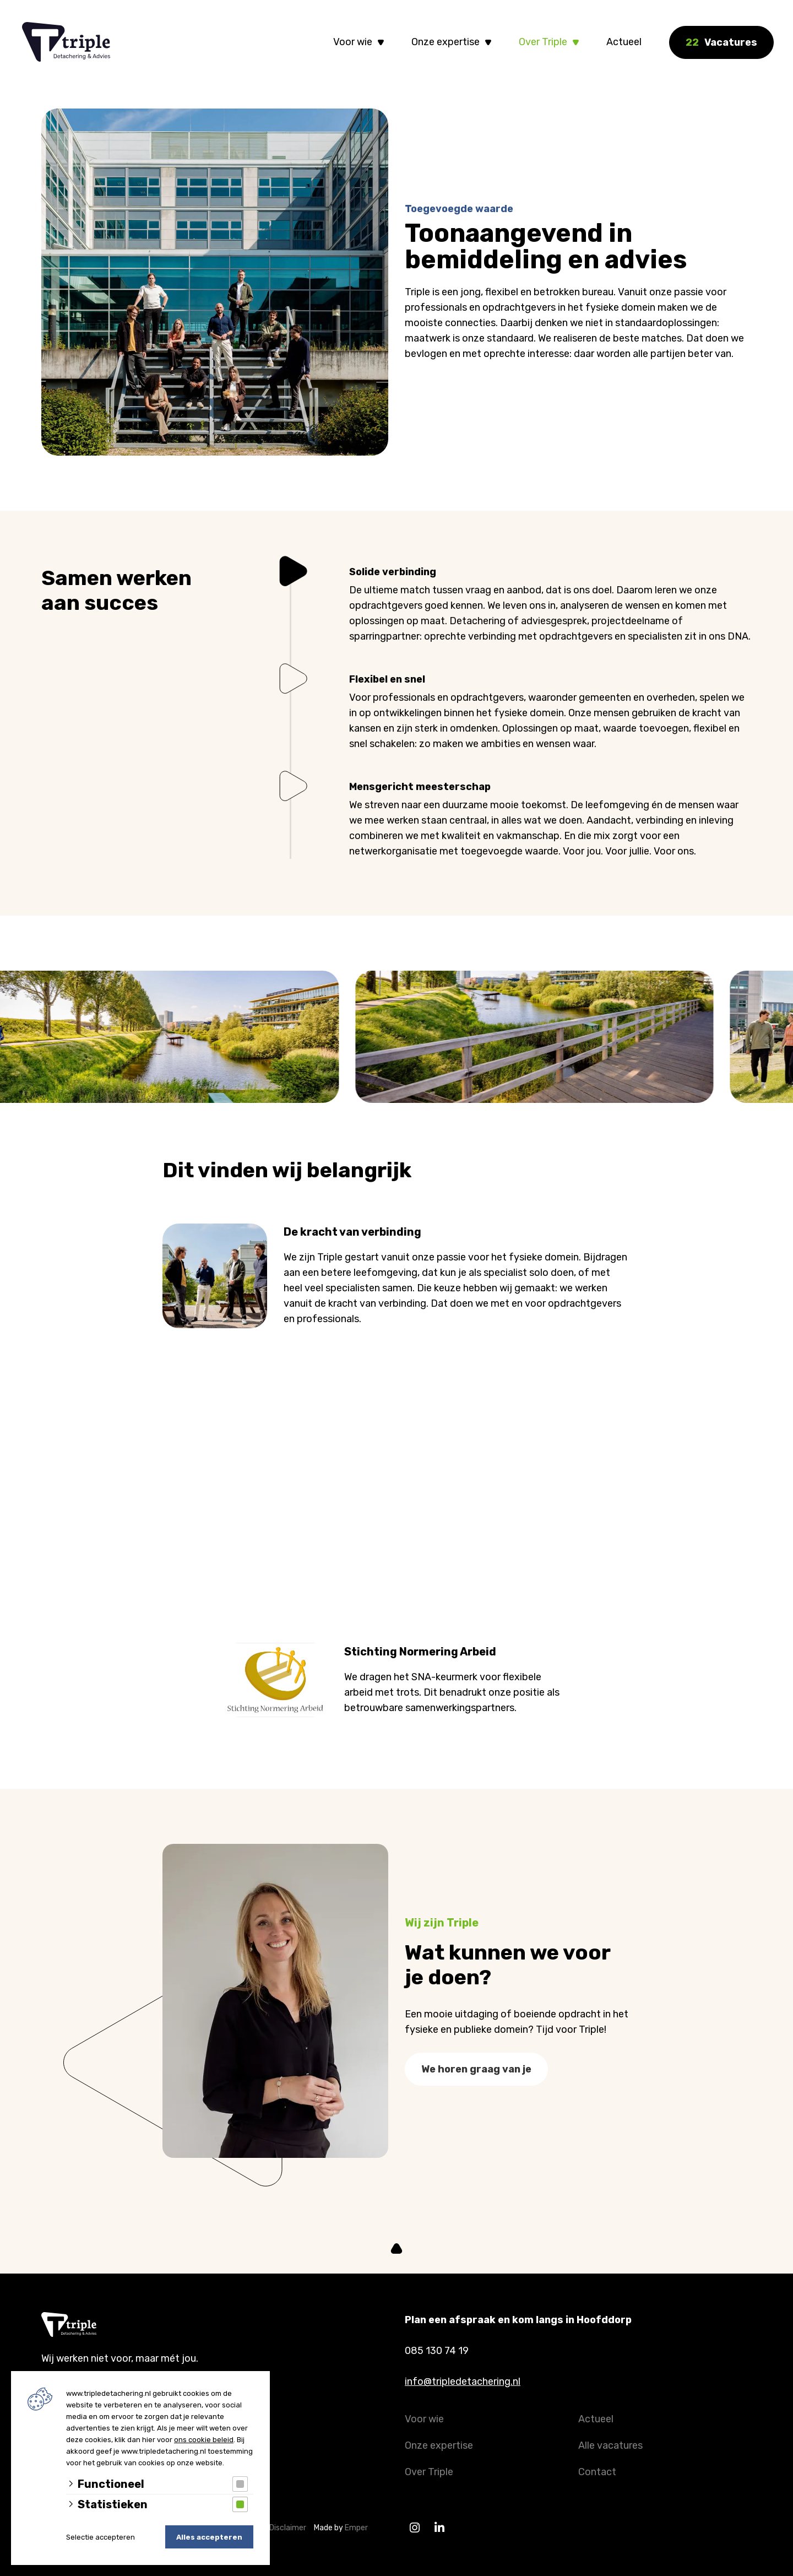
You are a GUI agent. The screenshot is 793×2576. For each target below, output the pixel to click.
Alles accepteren (209, 2537)
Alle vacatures (610, 2445)
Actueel (624, 42)
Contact (597, 2472)
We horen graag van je (476, 2078)
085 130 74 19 (437, 2351)
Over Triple (543, 42)
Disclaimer (290, 2527)
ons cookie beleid (203, 2440)
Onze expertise (445, 42)
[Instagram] (414, 2527)
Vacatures (721, 42)
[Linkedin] (439, 2527)
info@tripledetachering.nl (462, 2381)
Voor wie (352, 42)
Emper (356, 2527)
